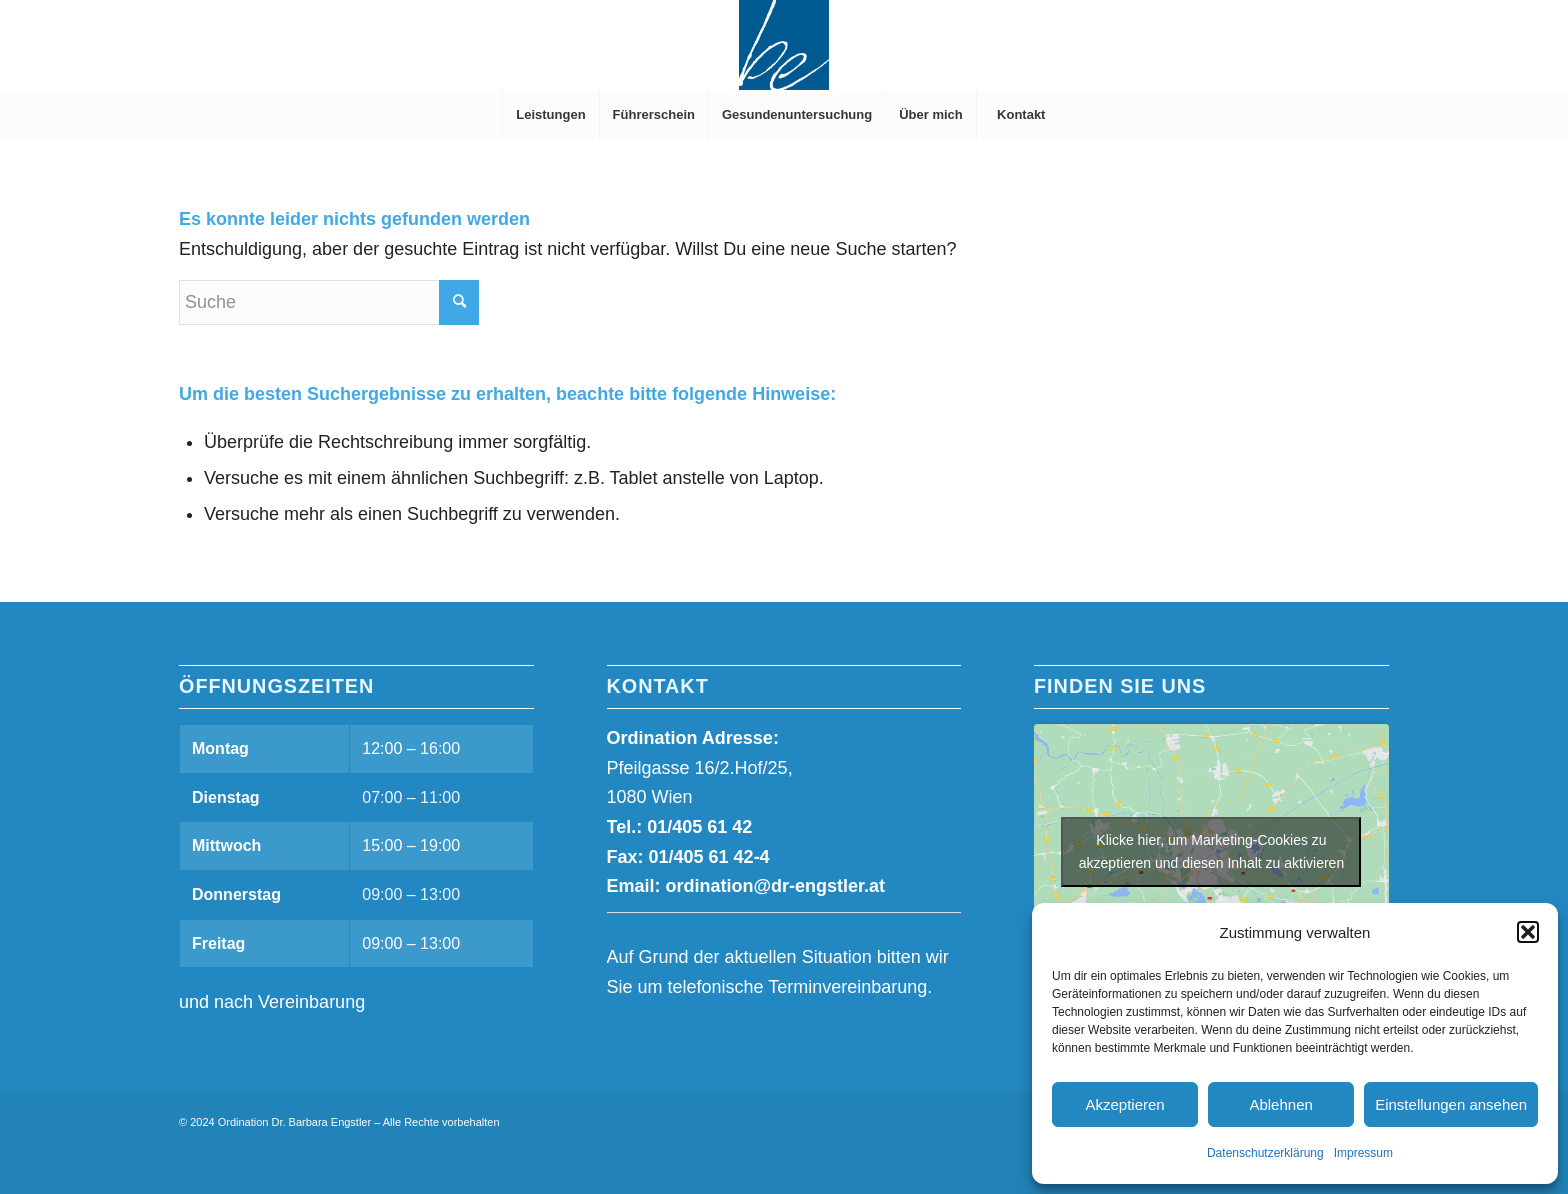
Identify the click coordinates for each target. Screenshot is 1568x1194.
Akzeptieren (1124, 1104)
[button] (1528, 932)
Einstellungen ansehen (1451, 1104)
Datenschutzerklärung (1265, 1153)
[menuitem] (550, 115)
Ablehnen (1280, 1104)
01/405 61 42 (699, 827)
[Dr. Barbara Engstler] (784, 45)
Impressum (1363, 1153)
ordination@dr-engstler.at (776, 886)
